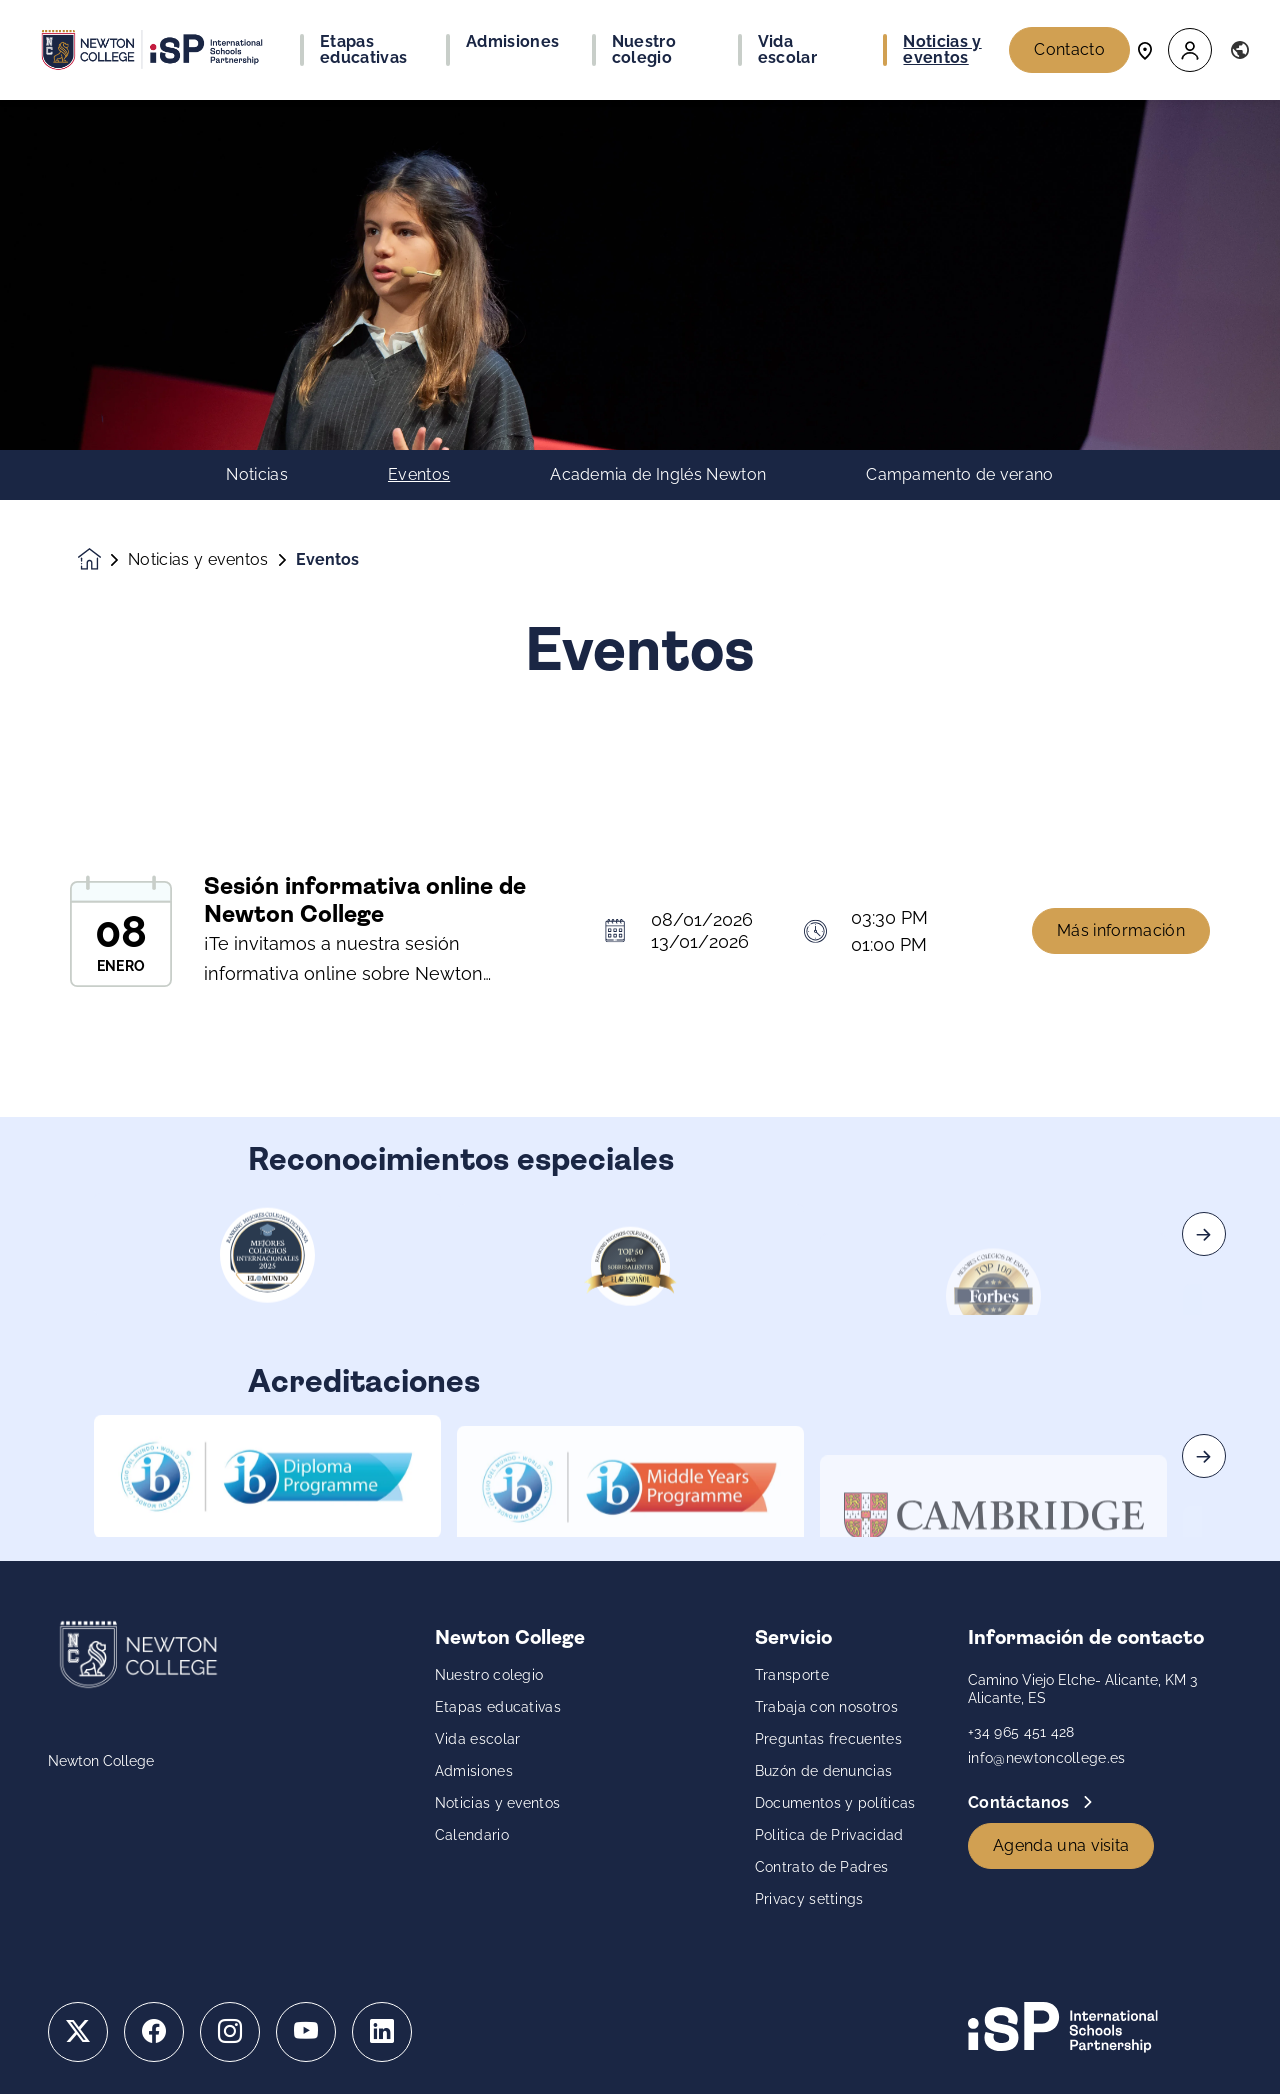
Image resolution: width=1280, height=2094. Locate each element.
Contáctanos (1021, 1802)
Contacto (1069, 49)
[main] (640, 1097)
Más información (1121, 943)
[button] (1190, 50)
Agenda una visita (1061, 1845)
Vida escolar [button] (787, 50)
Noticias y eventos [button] (942, 50)
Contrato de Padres (822, 1867)
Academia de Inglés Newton (658, 475)
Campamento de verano (959, 475)
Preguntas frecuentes (828, 1739)
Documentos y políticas (835, 1803)
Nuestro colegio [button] (644, 50)
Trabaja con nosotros (826, 1707)
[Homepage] (103, 559)
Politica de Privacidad (829, 1835)
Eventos (419, 475)
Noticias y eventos (198, 560)
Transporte (792, 1675)
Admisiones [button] (512, 42)
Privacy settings (809, 1899)
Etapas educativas (498, 1707)
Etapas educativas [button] (363, 50)
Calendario (472, 1835)
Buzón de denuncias (824, 1771)
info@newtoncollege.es (1047, 1758)
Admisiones (474, 1771)
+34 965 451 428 (1021, 1732)
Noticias (257, 475)
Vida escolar (478, 1739)
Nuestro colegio (489, 1675)
